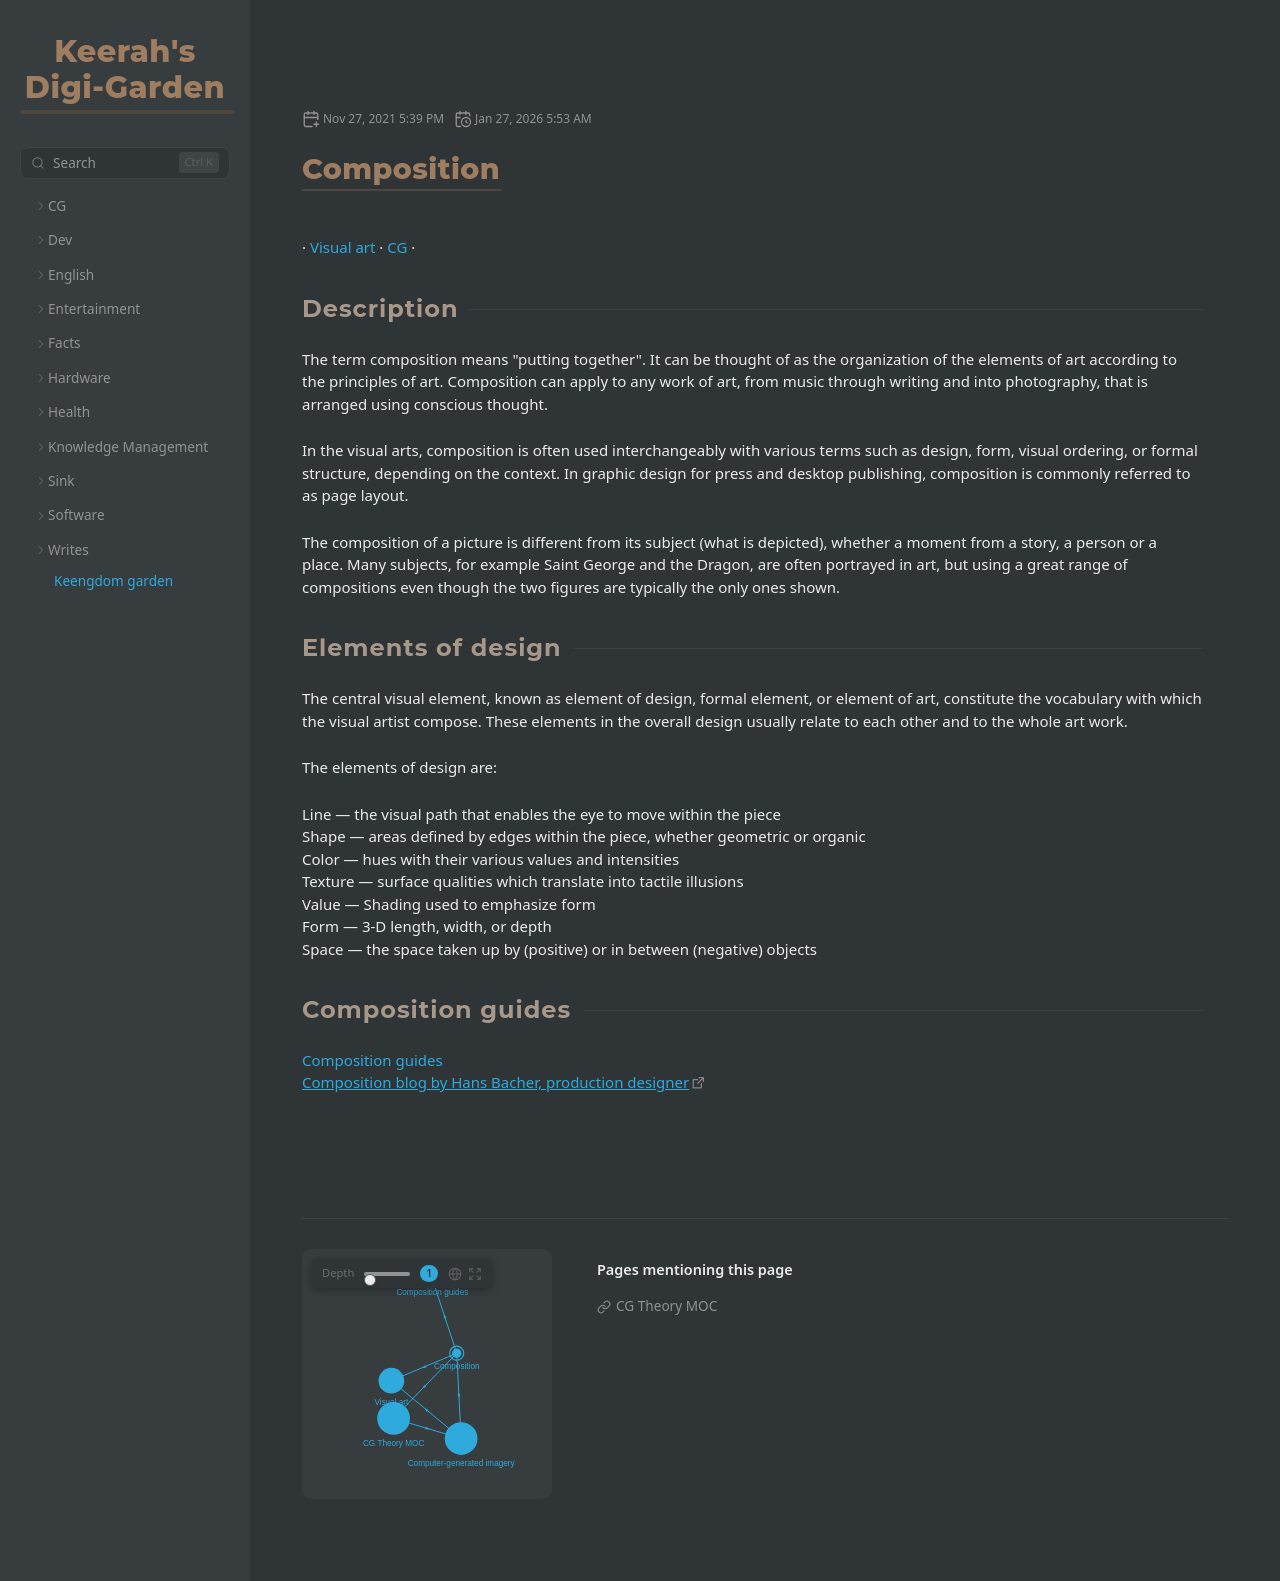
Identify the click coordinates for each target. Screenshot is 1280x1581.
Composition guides (372, 1060)
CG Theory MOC (666, 1305)
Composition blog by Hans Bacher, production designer (495, 1082)
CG (397, 247)
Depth (338, 1272)
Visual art (343, 247)
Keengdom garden (113, 580)
